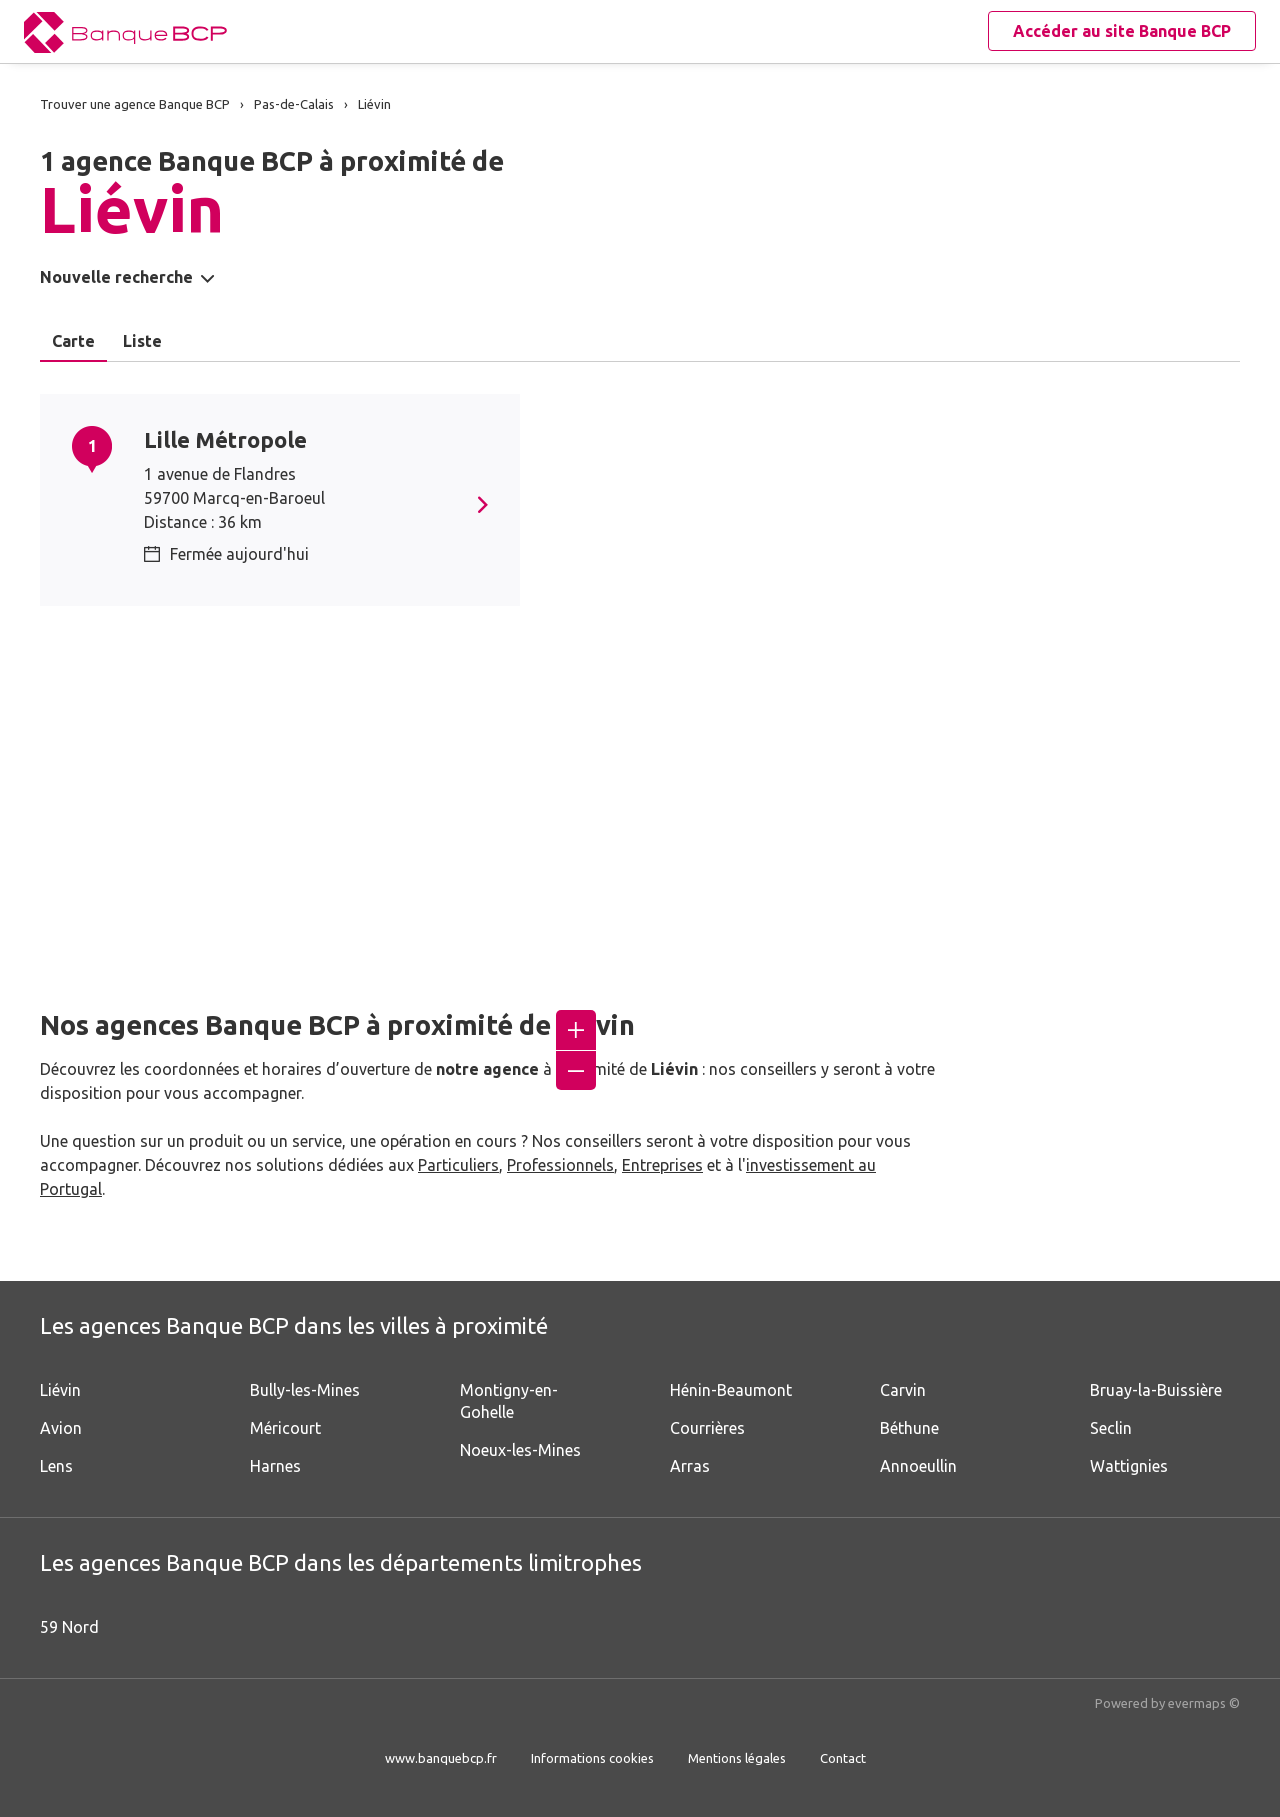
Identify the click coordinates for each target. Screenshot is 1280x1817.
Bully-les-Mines (305, 1390)
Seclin (1111, 1428)
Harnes (275, 1466)
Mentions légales (737, 1758)
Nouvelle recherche (116, 277)
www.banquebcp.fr (441, 1758)
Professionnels (560, 1165)
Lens (56, 1466)
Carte (73, 341)
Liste (142, 341)
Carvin (903, 1390)
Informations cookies (592, 1758)
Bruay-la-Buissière (1156, 1390)
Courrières (707, 1428)
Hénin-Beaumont (731, 1390)
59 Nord (69, 1627)
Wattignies (1129, 1466)
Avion (61, 1428)
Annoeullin (918, 1466)
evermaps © (1204, 1703)
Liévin (60, 1390)
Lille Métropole (225, 439)
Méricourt (285, 1428)
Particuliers (458, 1165)
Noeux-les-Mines (520, 1450)
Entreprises (662, 1165)
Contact (843, 1758)
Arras (690, 1466)
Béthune (909, 1428)
